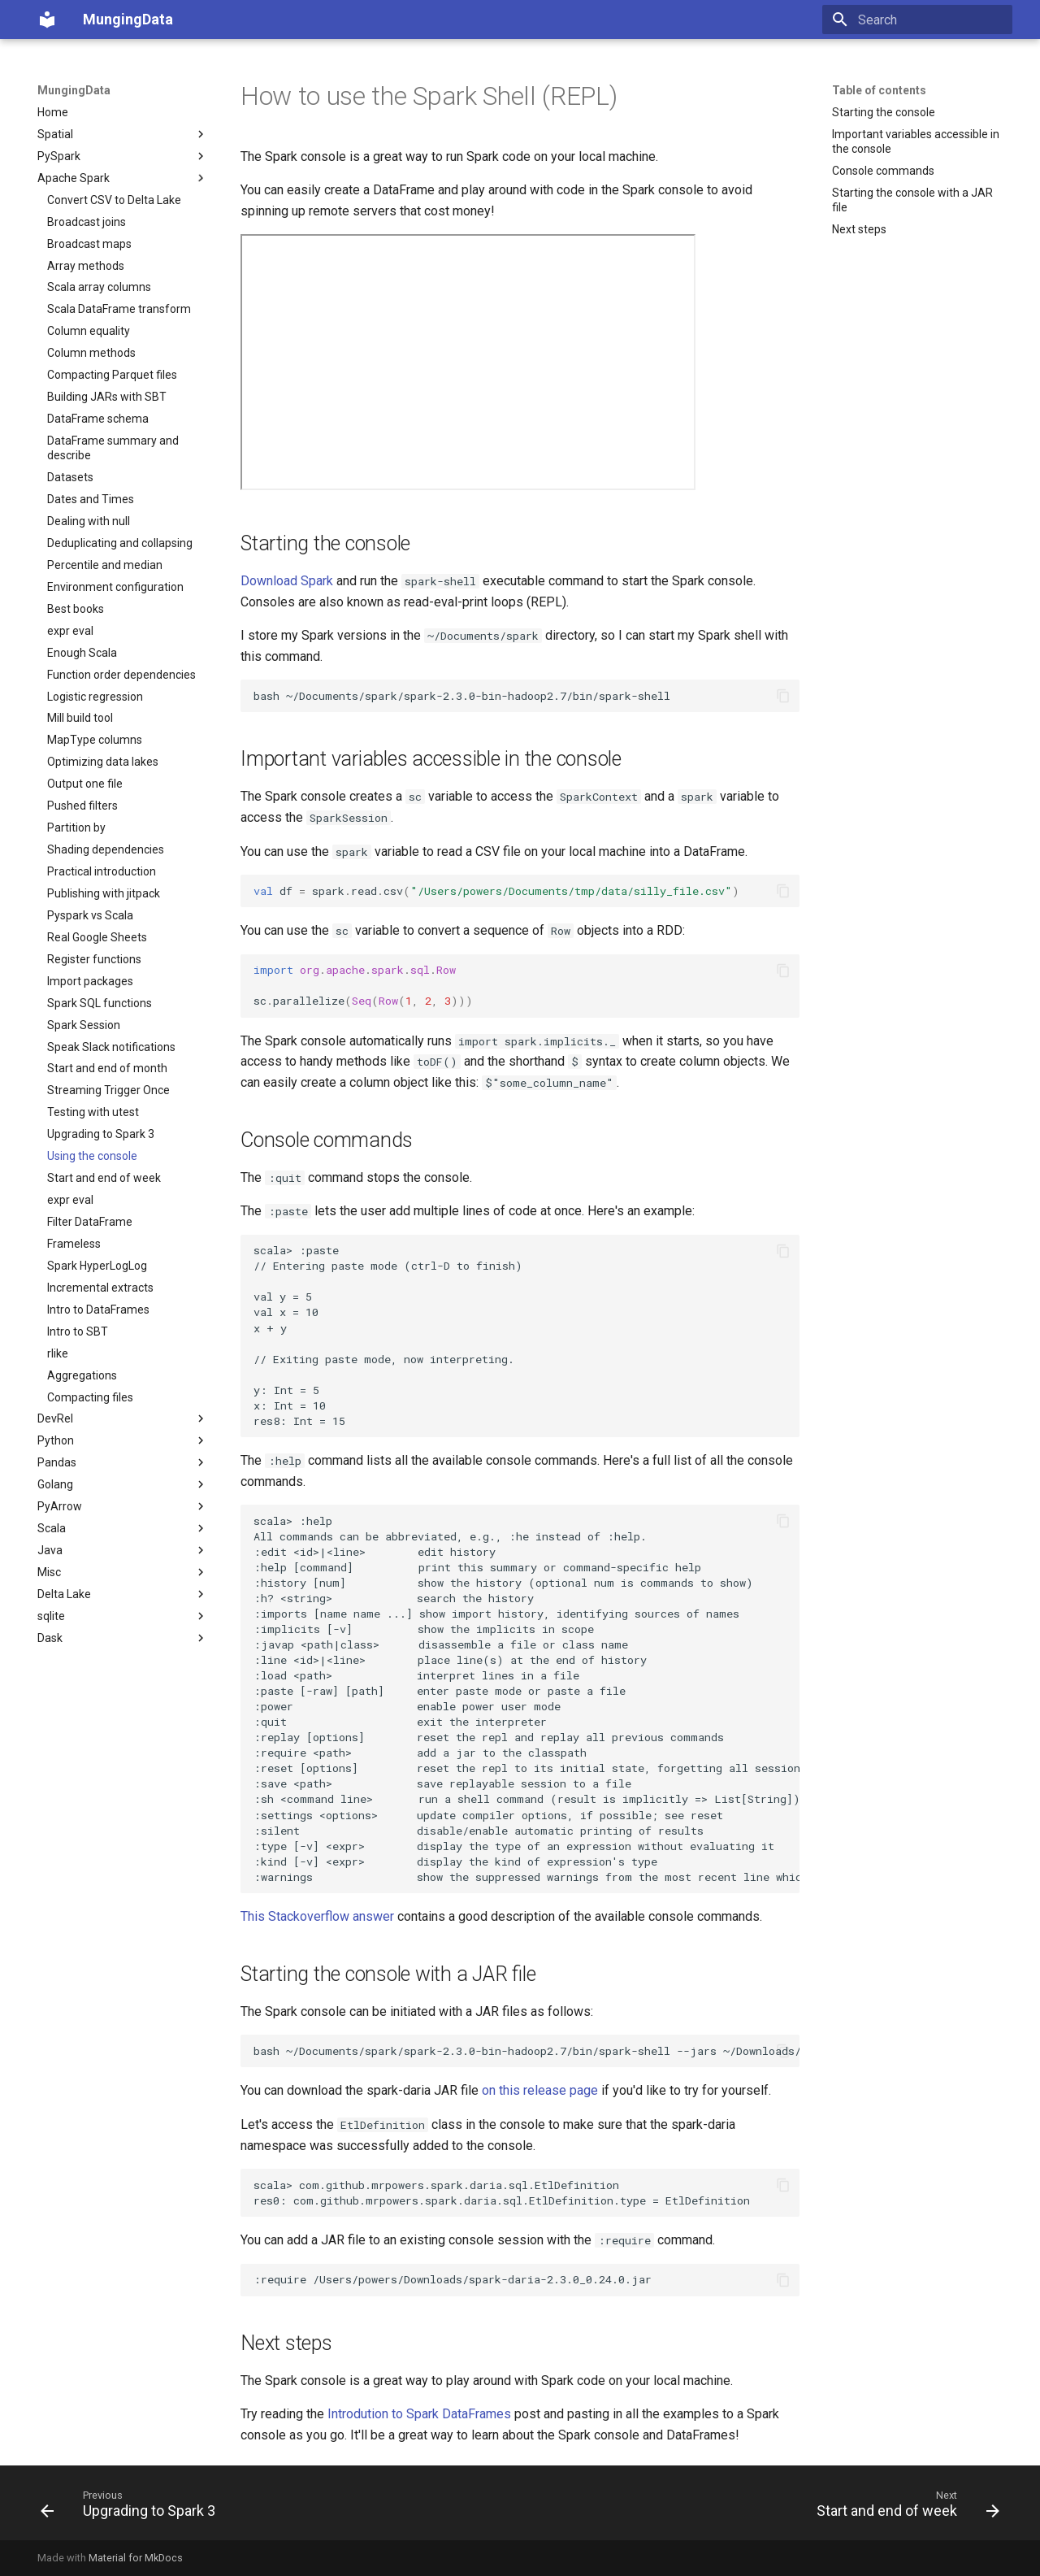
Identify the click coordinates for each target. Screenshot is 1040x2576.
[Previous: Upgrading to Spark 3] (132, 2507)
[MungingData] (47, 19)
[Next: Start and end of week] (903, 2507)
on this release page (540, 2090)
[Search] (917, 19)
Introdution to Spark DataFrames (419, 2414)
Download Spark (286, 581)
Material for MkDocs (136, 2558)
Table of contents (879, 90)
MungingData (73, 90)
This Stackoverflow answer (317, 1916)
